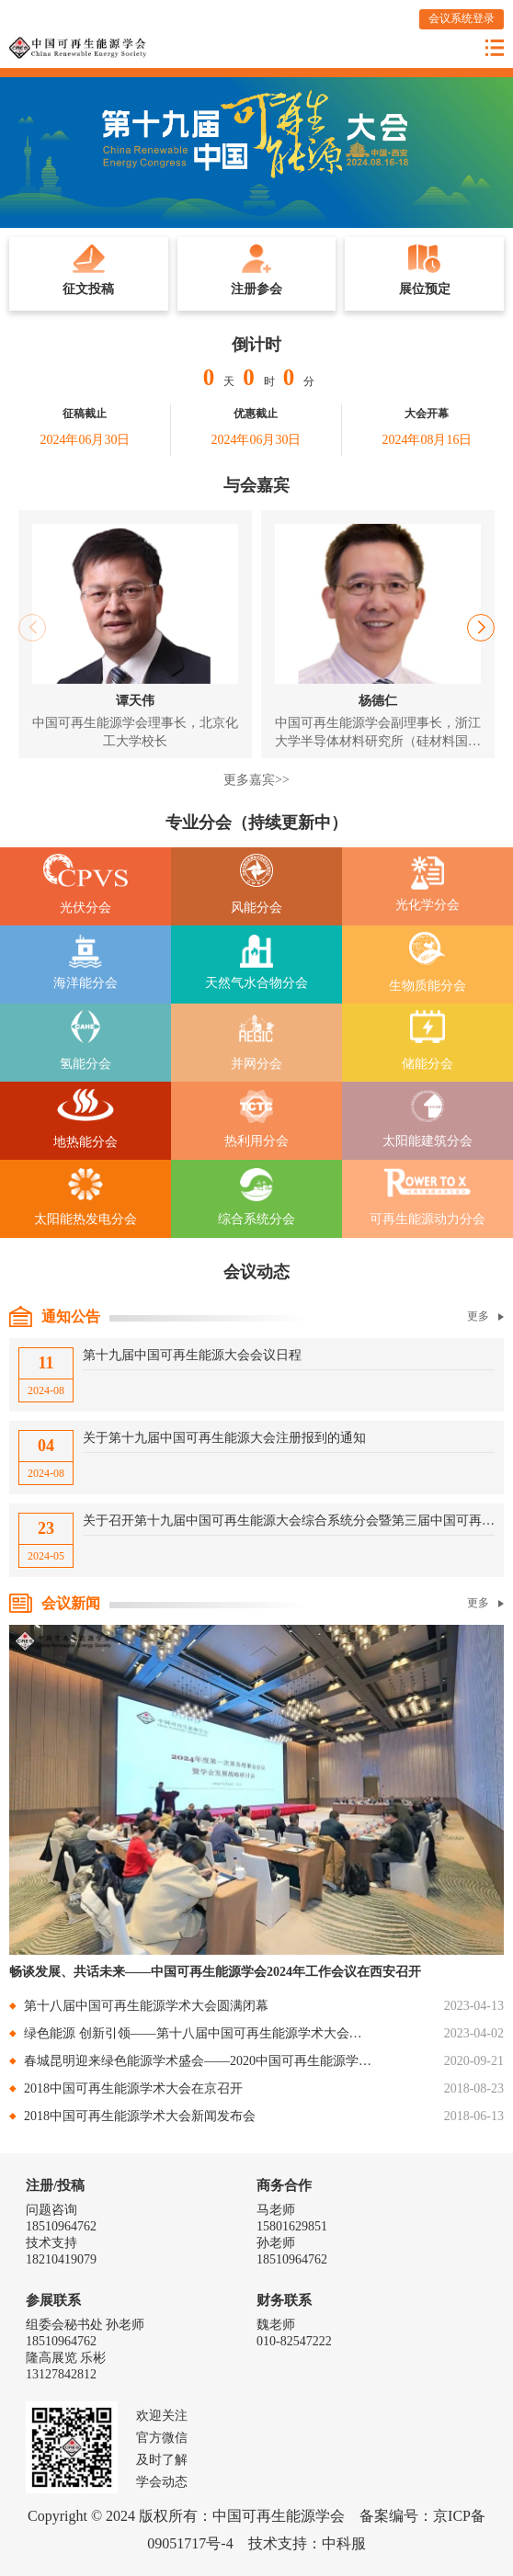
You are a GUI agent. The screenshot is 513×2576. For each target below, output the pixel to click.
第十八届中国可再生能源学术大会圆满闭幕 (146, 2006)
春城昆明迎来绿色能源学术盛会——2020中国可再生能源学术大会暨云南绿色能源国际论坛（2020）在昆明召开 (199, 2061)
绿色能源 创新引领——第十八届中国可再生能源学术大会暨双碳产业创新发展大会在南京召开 (199, 2033)
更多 (485, 1316)
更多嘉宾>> (256, 780)
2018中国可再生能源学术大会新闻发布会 (140, 2116)
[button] (481, 627)
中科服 (344, 2543)
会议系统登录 (461, 18)
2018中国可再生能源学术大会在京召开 (133, 2088)
